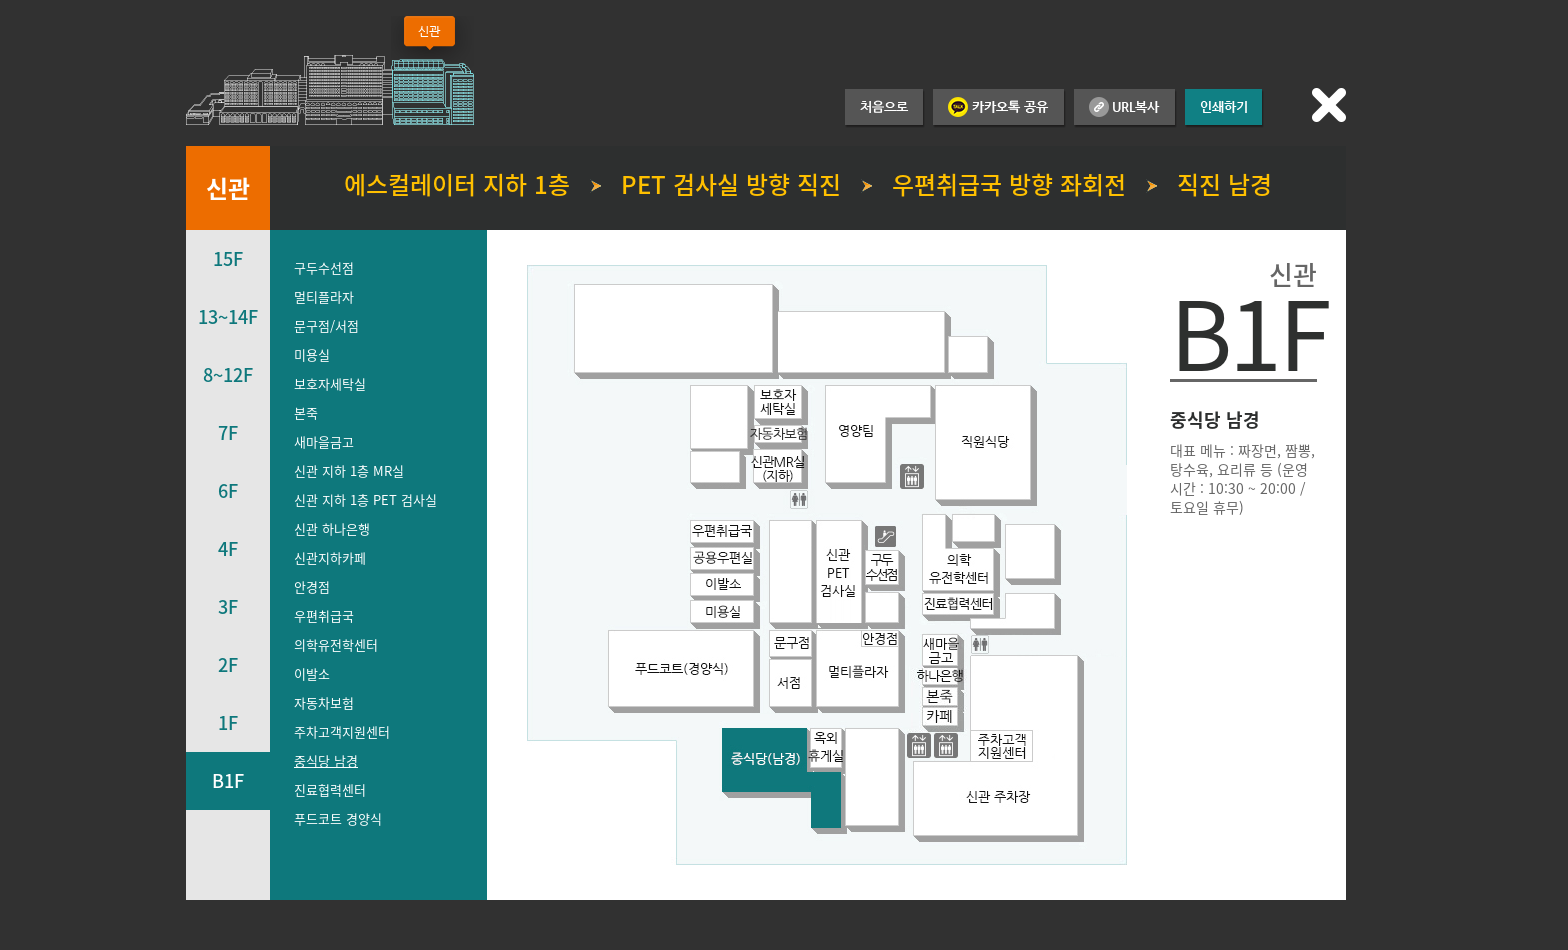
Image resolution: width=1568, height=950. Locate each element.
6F (228, 490)
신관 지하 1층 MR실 (349, 470)
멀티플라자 (324, 296)
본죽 (306, 412)
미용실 (312, 354)
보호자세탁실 (330, 383)
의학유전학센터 (336, 644)
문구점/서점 (326, 325)
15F (228, 258)
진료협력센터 (330, 789)
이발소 (312, 673)
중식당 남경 (326, 760)
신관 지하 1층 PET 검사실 (365, 499)
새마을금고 (324, 441)
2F (228, 664)
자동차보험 (324, 702)
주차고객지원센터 (342, 731)
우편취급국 (324, 615)
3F (228, 606)
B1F (228, 780)
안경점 (312, 586)
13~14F (228, 316)
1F (228, 722)
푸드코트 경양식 (338, 818)
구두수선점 (324, 267)
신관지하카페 (330, 557)
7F (228, 432)
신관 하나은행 (332, 528)
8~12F (228, 374)
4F (228, 548)
